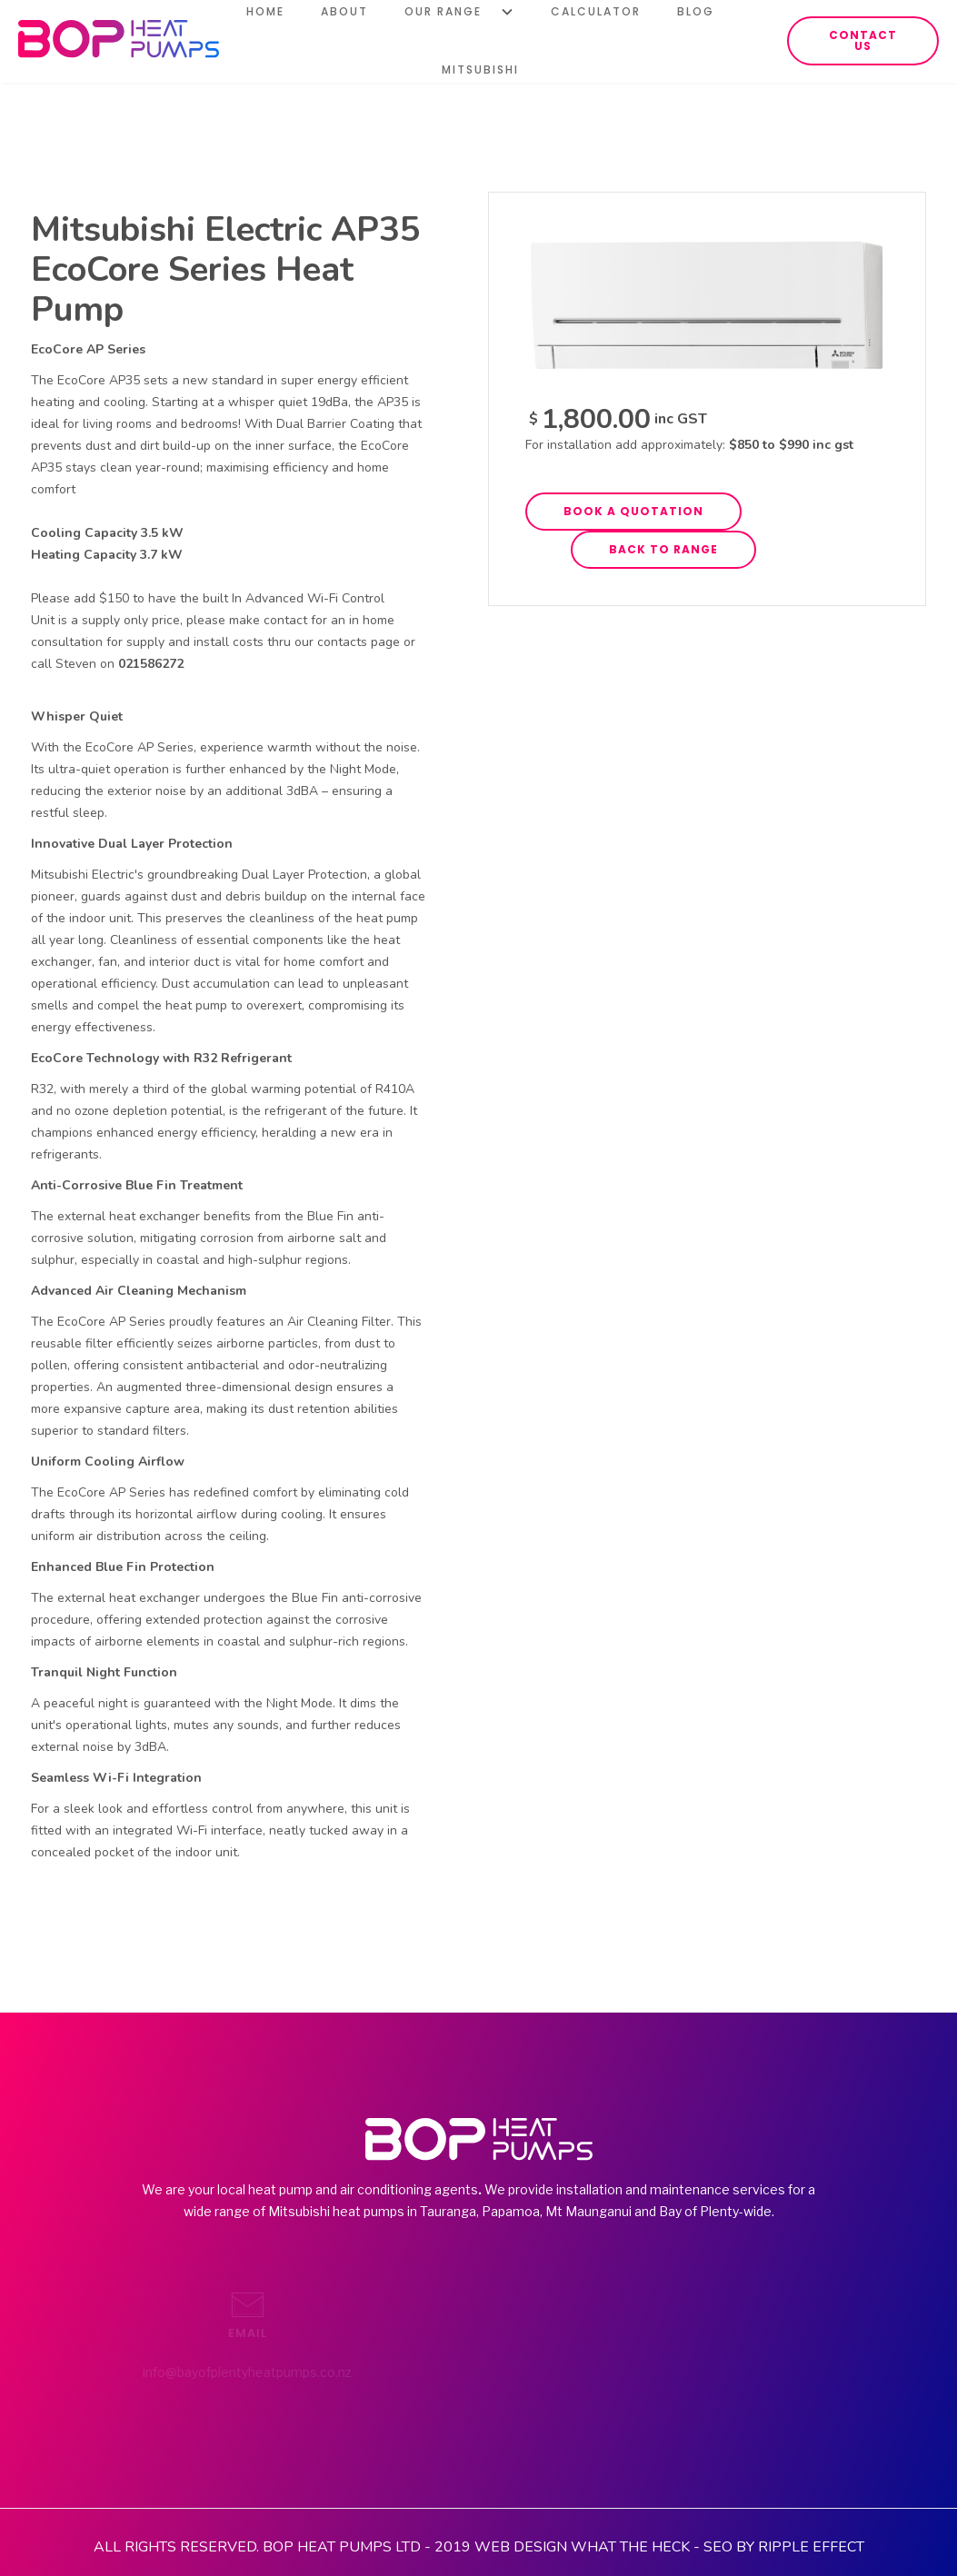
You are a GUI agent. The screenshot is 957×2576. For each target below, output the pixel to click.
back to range (663, 549)
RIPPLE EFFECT (811, 2547)
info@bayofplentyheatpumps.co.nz (188, 2372)
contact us (863, 40)
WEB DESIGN (520, 2547)
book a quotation (633, 511)
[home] (118, 38)
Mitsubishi (480, 69)
